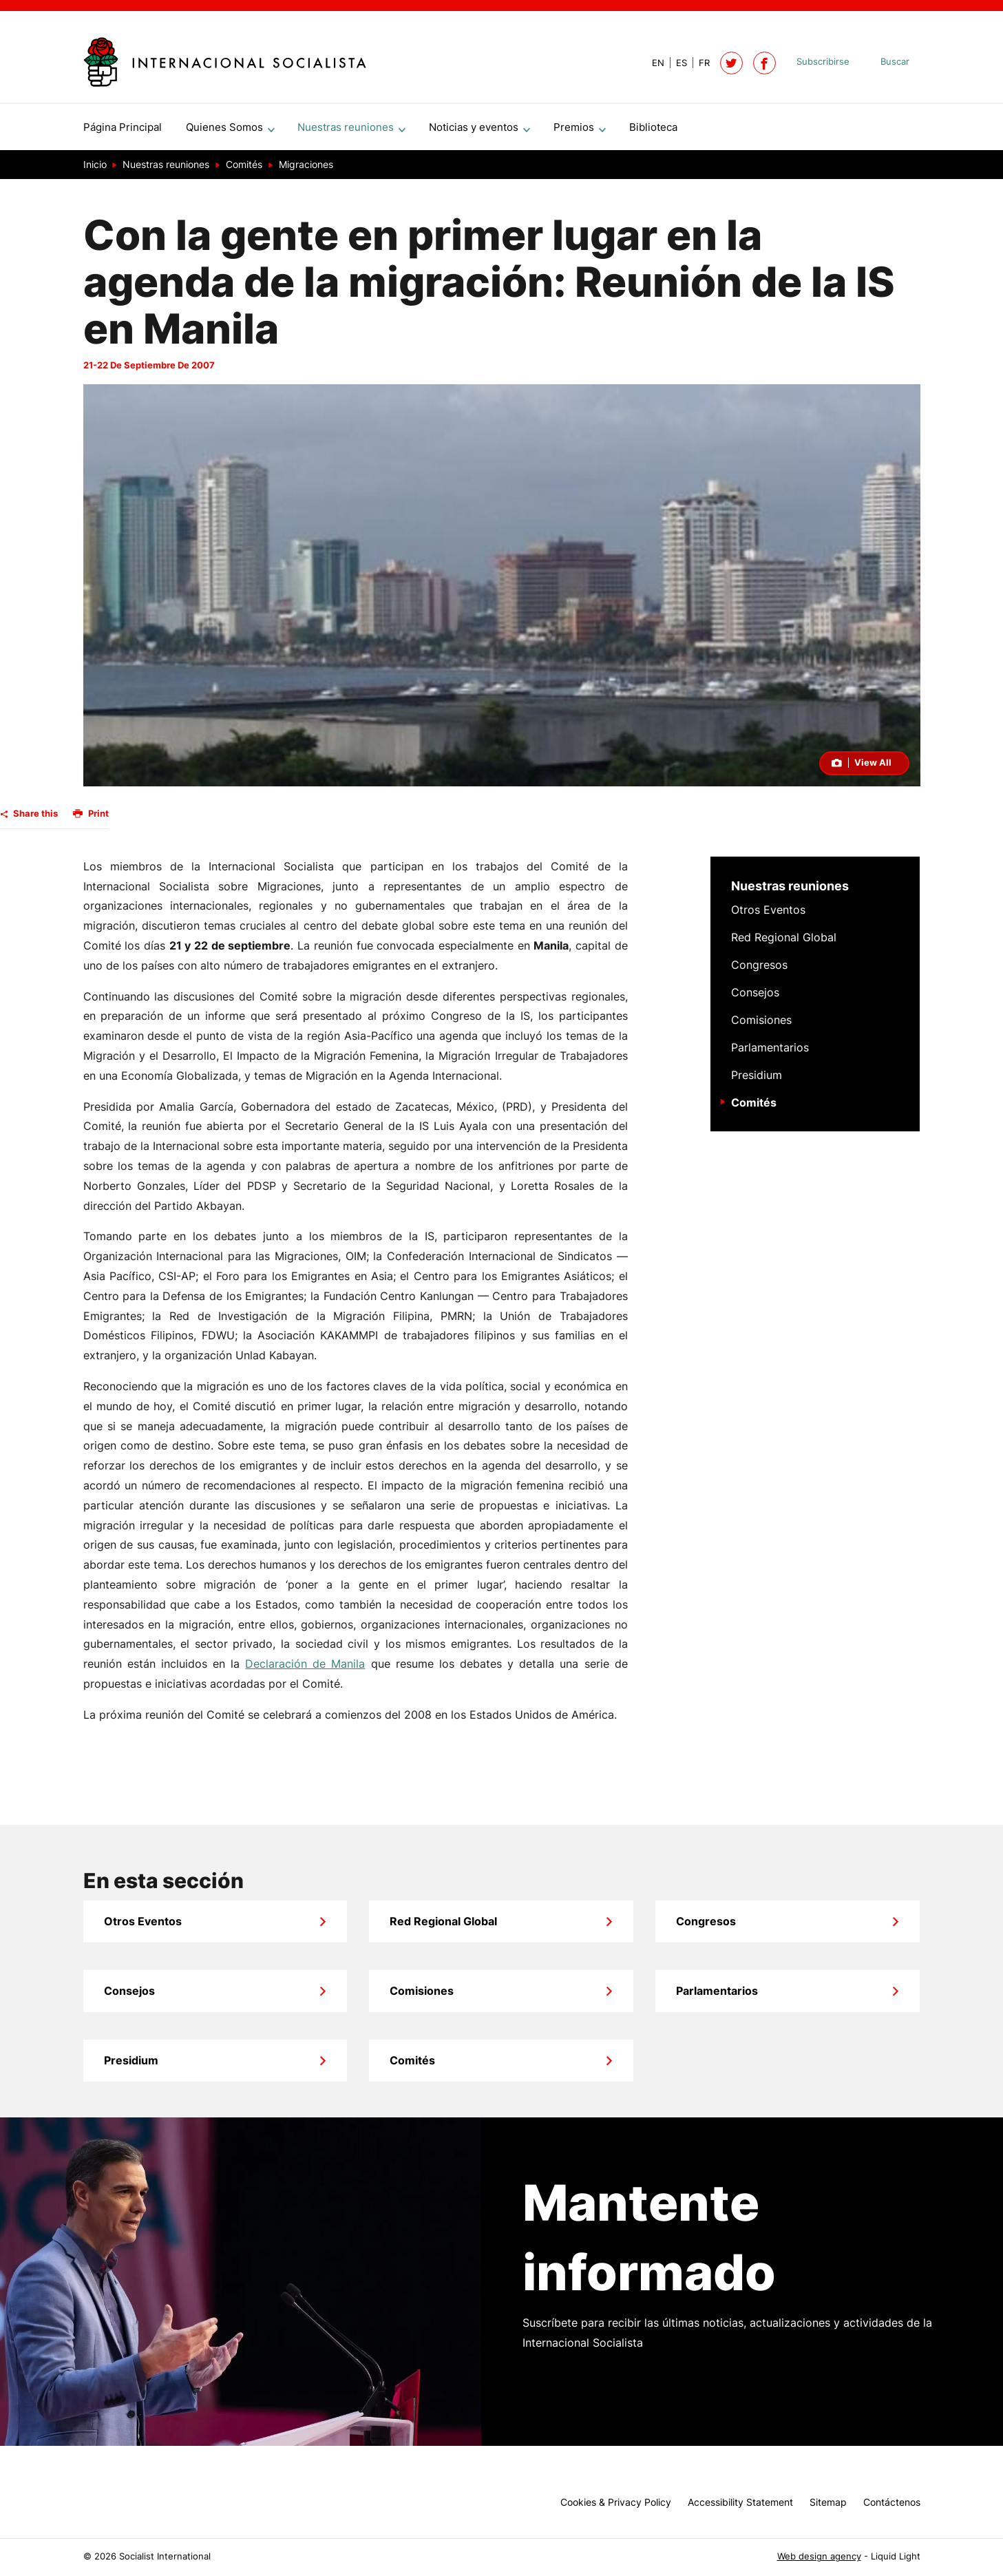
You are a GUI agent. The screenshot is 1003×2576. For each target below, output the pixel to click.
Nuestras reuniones (790, 891)
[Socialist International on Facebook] (764, 63)
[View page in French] (698, 63)
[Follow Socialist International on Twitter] (731, 63)
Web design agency (819, 2556)
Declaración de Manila (305, 1669)
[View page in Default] (652, 63)
